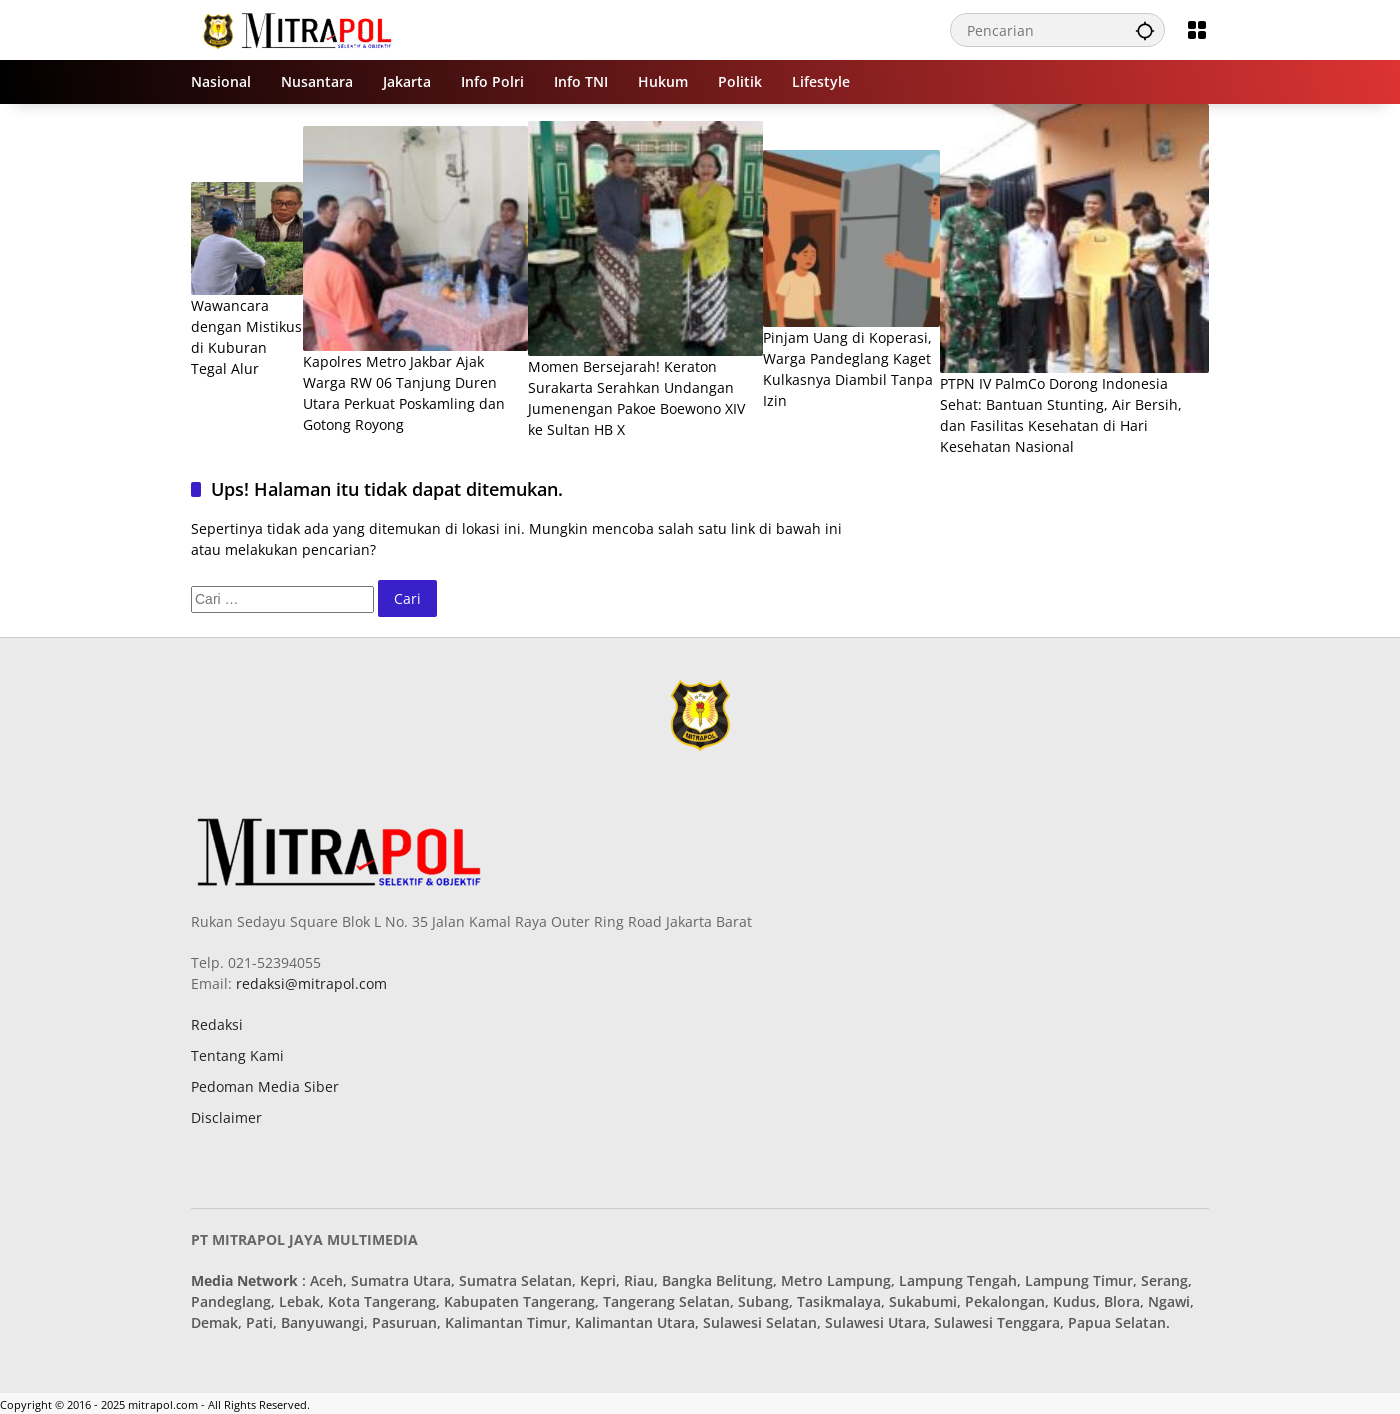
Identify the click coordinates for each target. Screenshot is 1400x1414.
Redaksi (217, 1024)
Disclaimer (226, 1117)
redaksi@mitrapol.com (309, 983)
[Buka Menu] (1197, 30)
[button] (1145, 30)
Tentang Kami (237, 1055)
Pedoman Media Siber (265, 1086)
